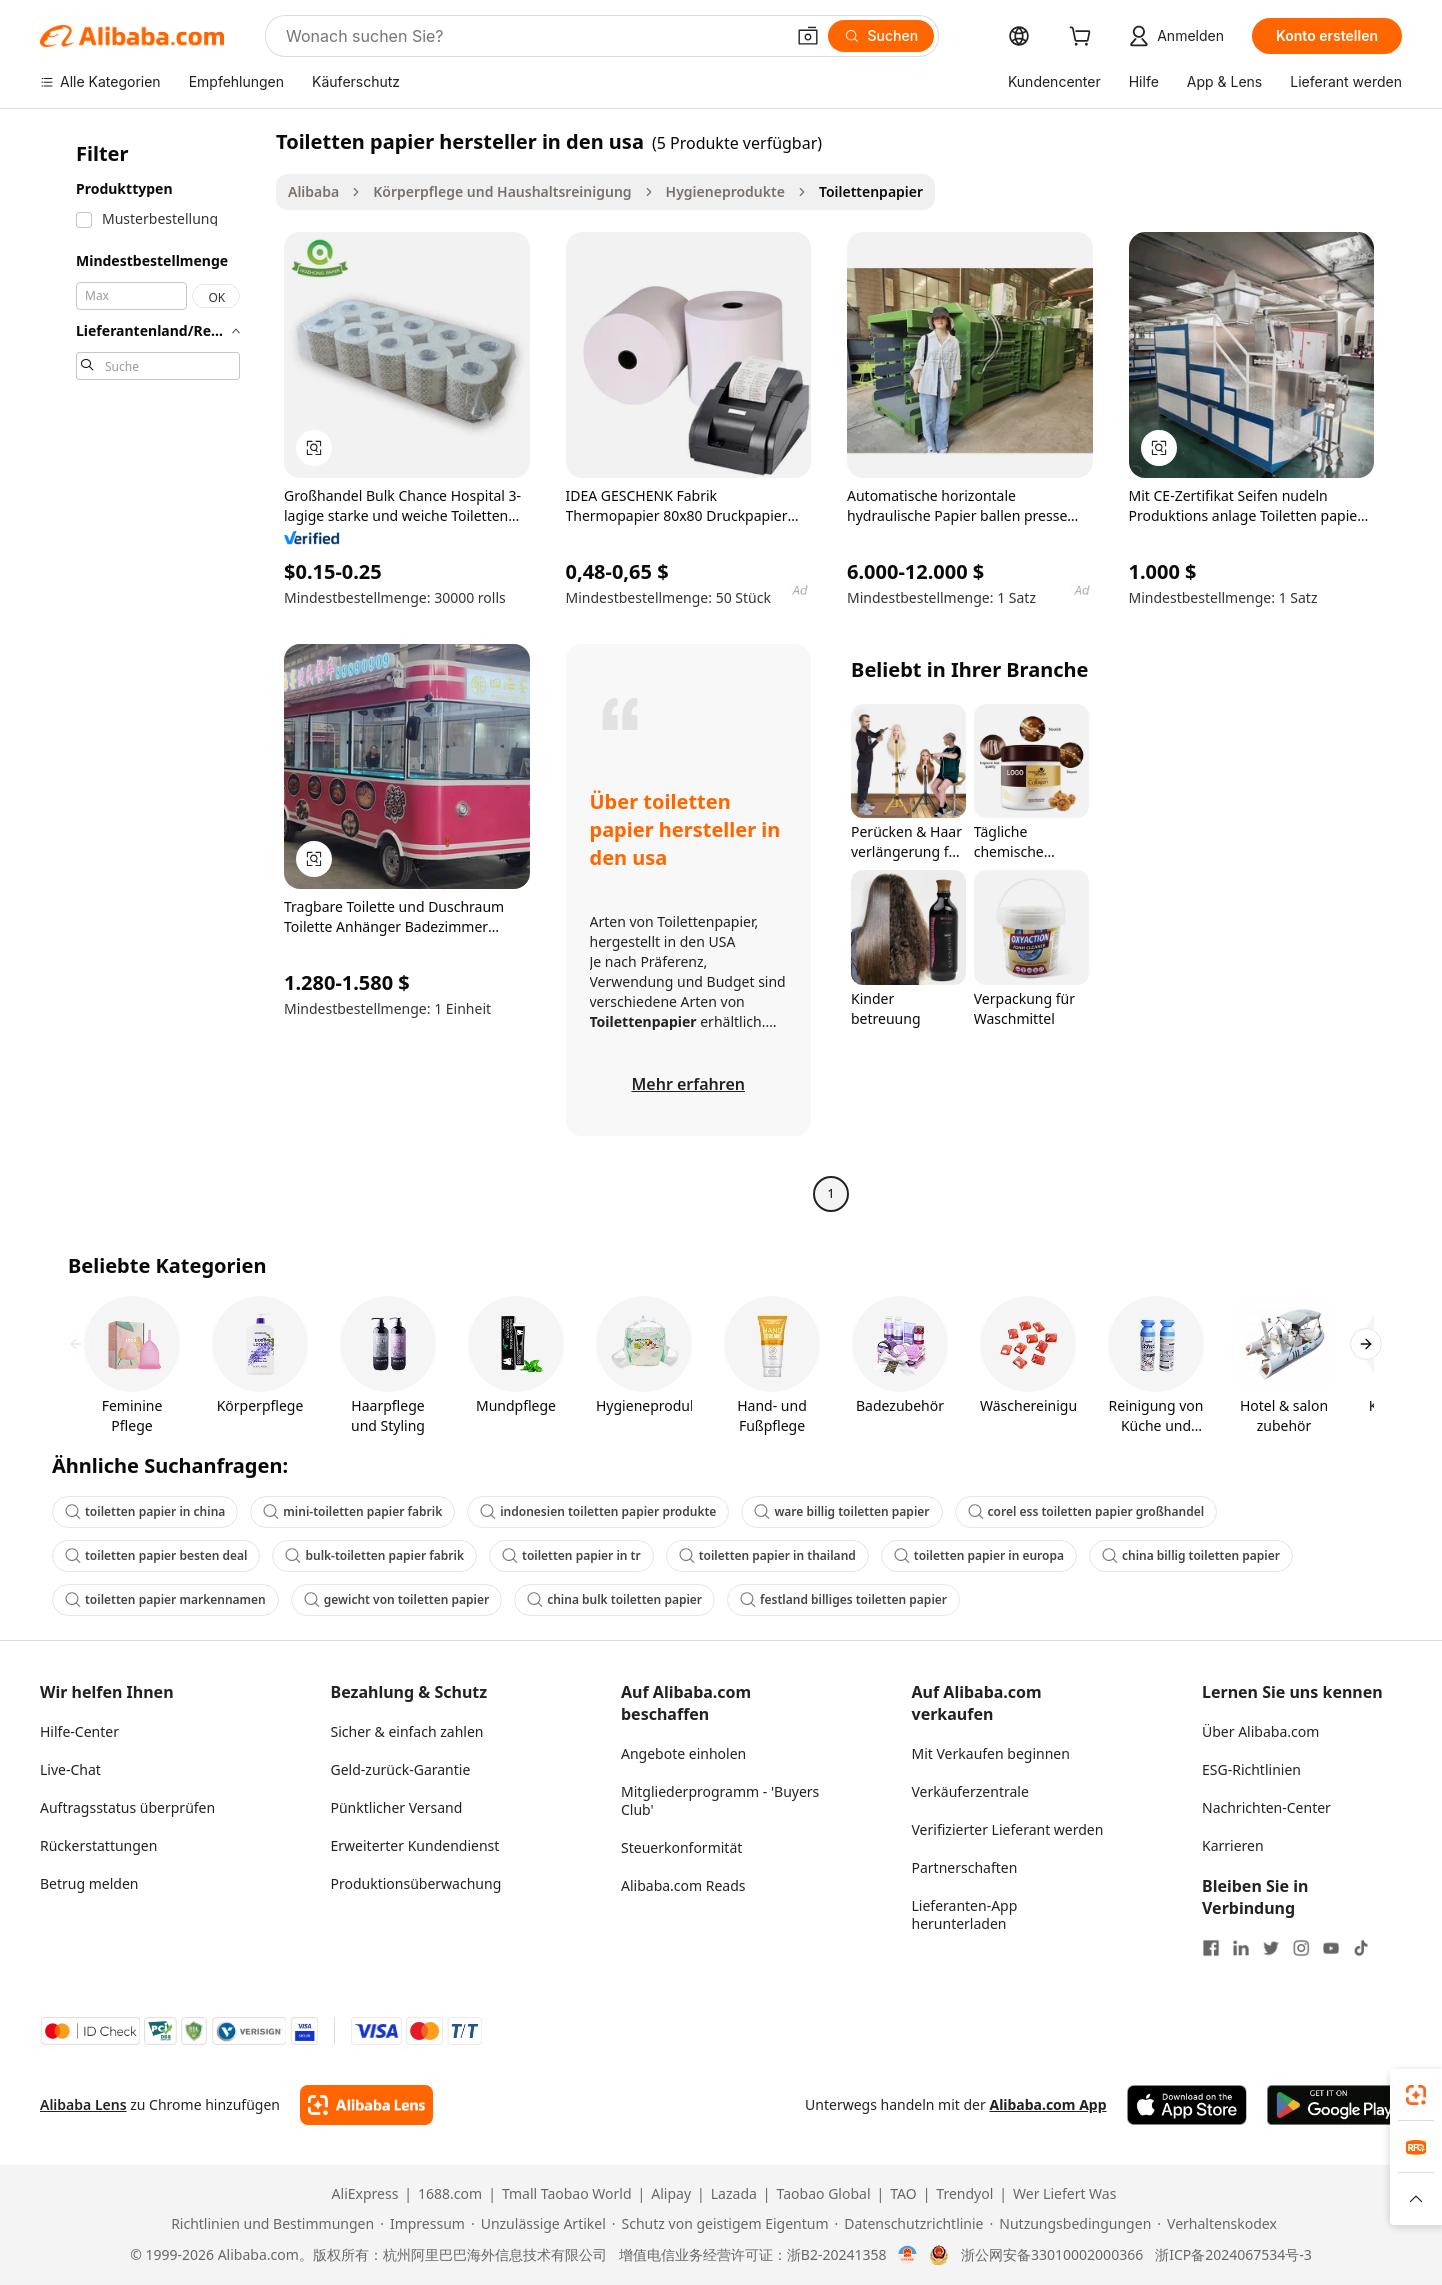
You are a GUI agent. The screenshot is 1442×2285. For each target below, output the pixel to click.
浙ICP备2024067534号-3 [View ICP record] (1233, 2255)
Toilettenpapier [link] (871, 191)
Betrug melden (89, 1883)
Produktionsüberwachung (416, 1883)
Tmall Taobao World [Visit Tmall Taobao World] (567, 2194)
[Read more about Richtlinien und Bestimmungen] (269, 2224)
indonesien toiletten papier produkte (598, 1511)
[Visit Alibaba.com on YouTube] (1331, 1948)
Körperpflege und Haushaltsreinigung (502, 191)
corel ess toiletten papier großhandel (1086, 1511)
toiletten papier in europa (979, 1555)
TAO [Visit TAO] (903, 2194)
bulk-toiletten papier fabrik (374, 1555)
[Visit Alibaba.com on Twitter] (1271, 1948)
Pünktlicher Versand (397, 1807)
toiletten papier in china (145, 1511)
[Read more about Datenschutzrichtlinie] (909, 2224)
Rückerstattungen (98, 1845)
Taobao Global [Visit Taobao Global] (824, 2194)
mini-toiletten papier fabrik (352, 1511)
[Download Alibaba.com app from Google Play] (1334, 2105)
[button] (808, 36)
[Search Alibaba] (533, 36)
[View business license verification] (907, 2255)
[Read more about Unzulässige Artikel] (538, 2224)
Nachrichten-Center (1266, 1807)
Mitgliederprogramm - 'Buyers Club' (720, 1800)
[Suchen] (881, 36)
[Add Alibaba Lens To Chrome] (366, 2105)
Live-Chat (70, 1769)
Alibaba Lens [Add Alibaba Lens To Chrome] (83, 2104)
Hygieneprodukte (725, 191)
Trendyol (964, 2194)
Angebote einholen (683, 1753)
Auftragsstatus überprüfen (127, 1807)
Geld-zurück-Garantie (401, 1769)
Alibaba (313, 191)
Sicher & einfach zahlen (407, 1731)
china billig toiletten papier (1191, 1555)
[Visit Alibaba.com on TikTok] (1361, 1948)
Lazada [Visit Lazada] (734, 2194)
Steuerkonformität (681, 1847)
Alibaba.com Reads (683, 1885)
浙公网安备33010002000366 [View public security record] (1052, 2255)
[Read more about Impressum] (422, 2224)
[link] (1416, 2095)
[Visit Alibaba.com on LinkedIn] (1241, 1948)
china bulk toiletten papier (614, 1599)
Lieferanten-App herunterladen (965, 1914)
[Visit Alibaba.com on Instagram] (1301, 1948)
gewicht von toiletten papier (396, 1599)
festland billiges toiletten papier (843, 1599)
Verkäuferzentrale (970, 1791)
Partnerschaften (965, 1867)
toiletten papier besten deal (156, 1555)
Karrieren (1233, 1845)
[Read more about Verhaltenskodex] (1217, 2224)
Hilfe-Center (79, 1731)
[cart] (1084, 38)
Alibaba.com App (1047, 2104)
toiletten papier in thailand (767, 1555)
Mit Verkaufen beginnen (991, 1753)
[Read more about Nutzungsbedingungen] (1071, 2224)
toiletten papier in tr (571, 1555)
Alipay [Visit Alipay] (671, 2194)
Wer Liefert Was (1064, 2194)
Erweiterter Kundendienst (415, 1845)
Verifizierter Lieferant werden (1008, 1829)
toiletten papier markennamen (165, 1599)
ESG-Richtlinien (1251, 1769)
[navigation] (152, 670)
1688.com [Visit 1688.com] (450, 2194)
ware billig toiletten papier (841, 1511)
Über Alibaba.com (1260, 1731)
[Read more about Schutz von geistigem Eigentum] (720, 2224)
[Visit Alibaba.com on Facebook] (1211, 1948)
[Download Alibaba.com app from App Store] (1187, 2105)
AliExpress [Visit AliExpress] (365, 2194)
